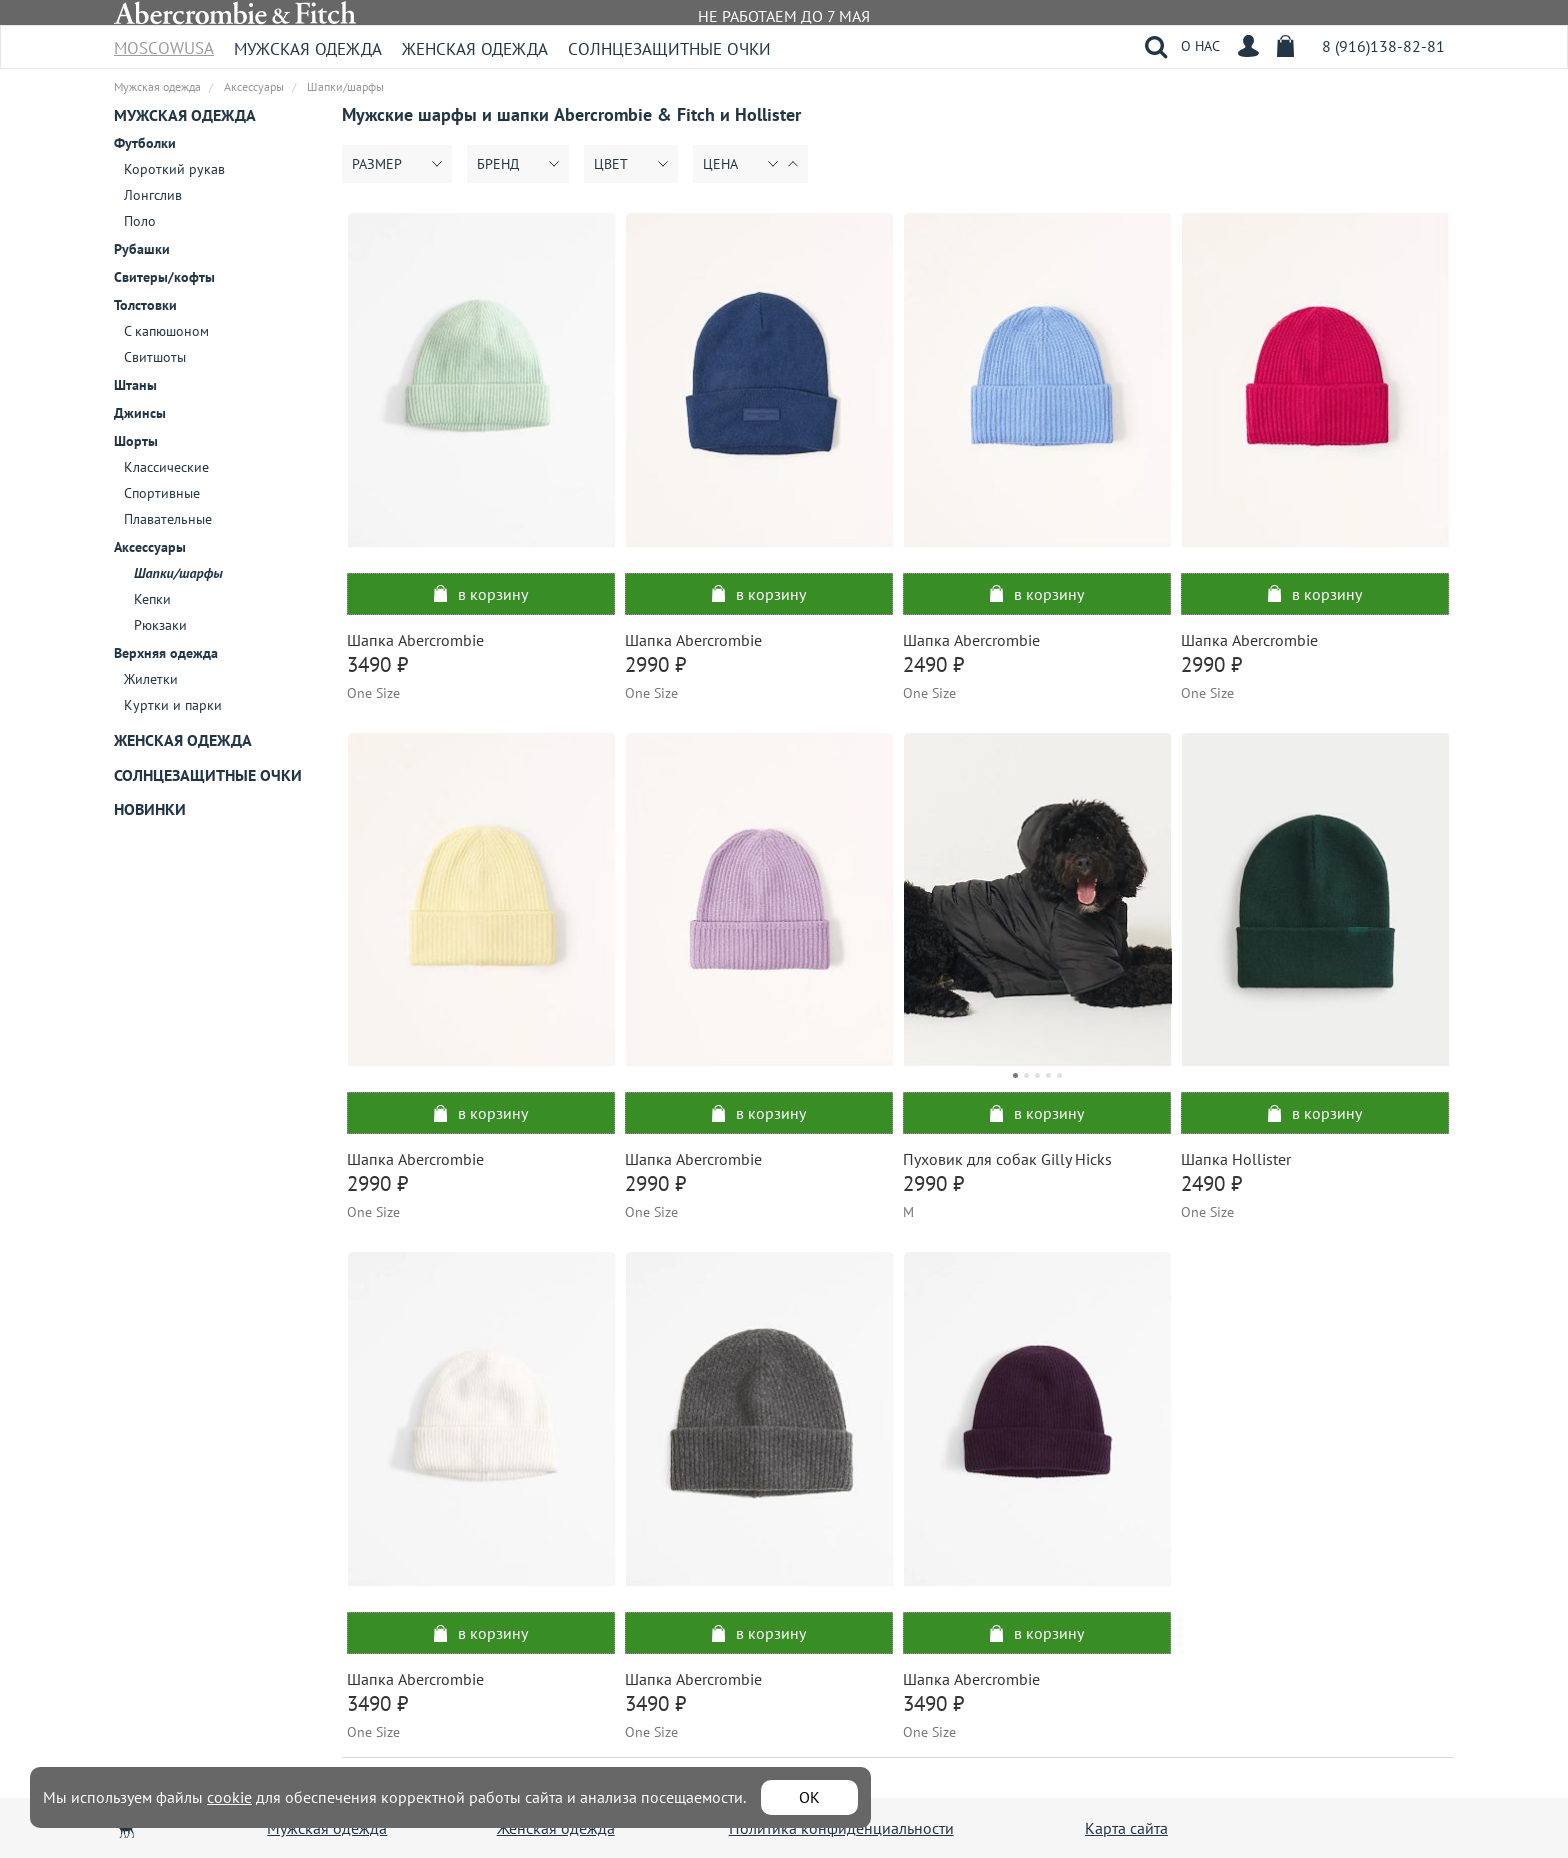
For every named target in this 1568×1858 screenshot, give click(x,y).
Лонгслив (153, 195)
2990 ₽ (655, 664)
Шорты (136, 441)
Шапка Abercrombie (415, 640)
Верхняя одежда (166, 653)
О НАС (1200, 46)
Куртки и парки (173, 705)
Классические (166, 467)
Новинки (150, 809)
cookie (229, 1797)
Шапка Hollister (1236, 1159)
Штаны (135, 385)
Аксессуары (150, 547)
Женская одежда (475, 49)
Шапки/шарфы (178, 573)
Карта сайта (1126, 1828)
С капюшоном (166, 331)
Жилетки (151, 679)
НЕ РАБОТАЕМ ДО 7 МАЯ (784, 16)
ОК (809, 1797)
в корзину (481, 594)
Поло (140, 221)
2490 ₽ (933, 664)
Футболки (145, 143)
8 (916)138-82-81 (1383, 46)
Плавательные (168, 519)
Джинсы (140, 413)
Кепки (152, 599)
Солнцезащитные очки (669, 49)
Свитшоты (155, 357)
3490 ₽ (377, 664)
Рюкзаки (160, 625)
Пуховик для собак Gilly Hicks (1007, 1159)
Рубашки (142, 249)
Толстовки (145, 305)
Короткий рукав (174, 169)
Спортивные (162, 493)
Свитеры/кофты (164, 277)
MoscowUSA (164, 41)
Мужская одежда (308, 49)
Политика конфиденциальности (841, 1828)
